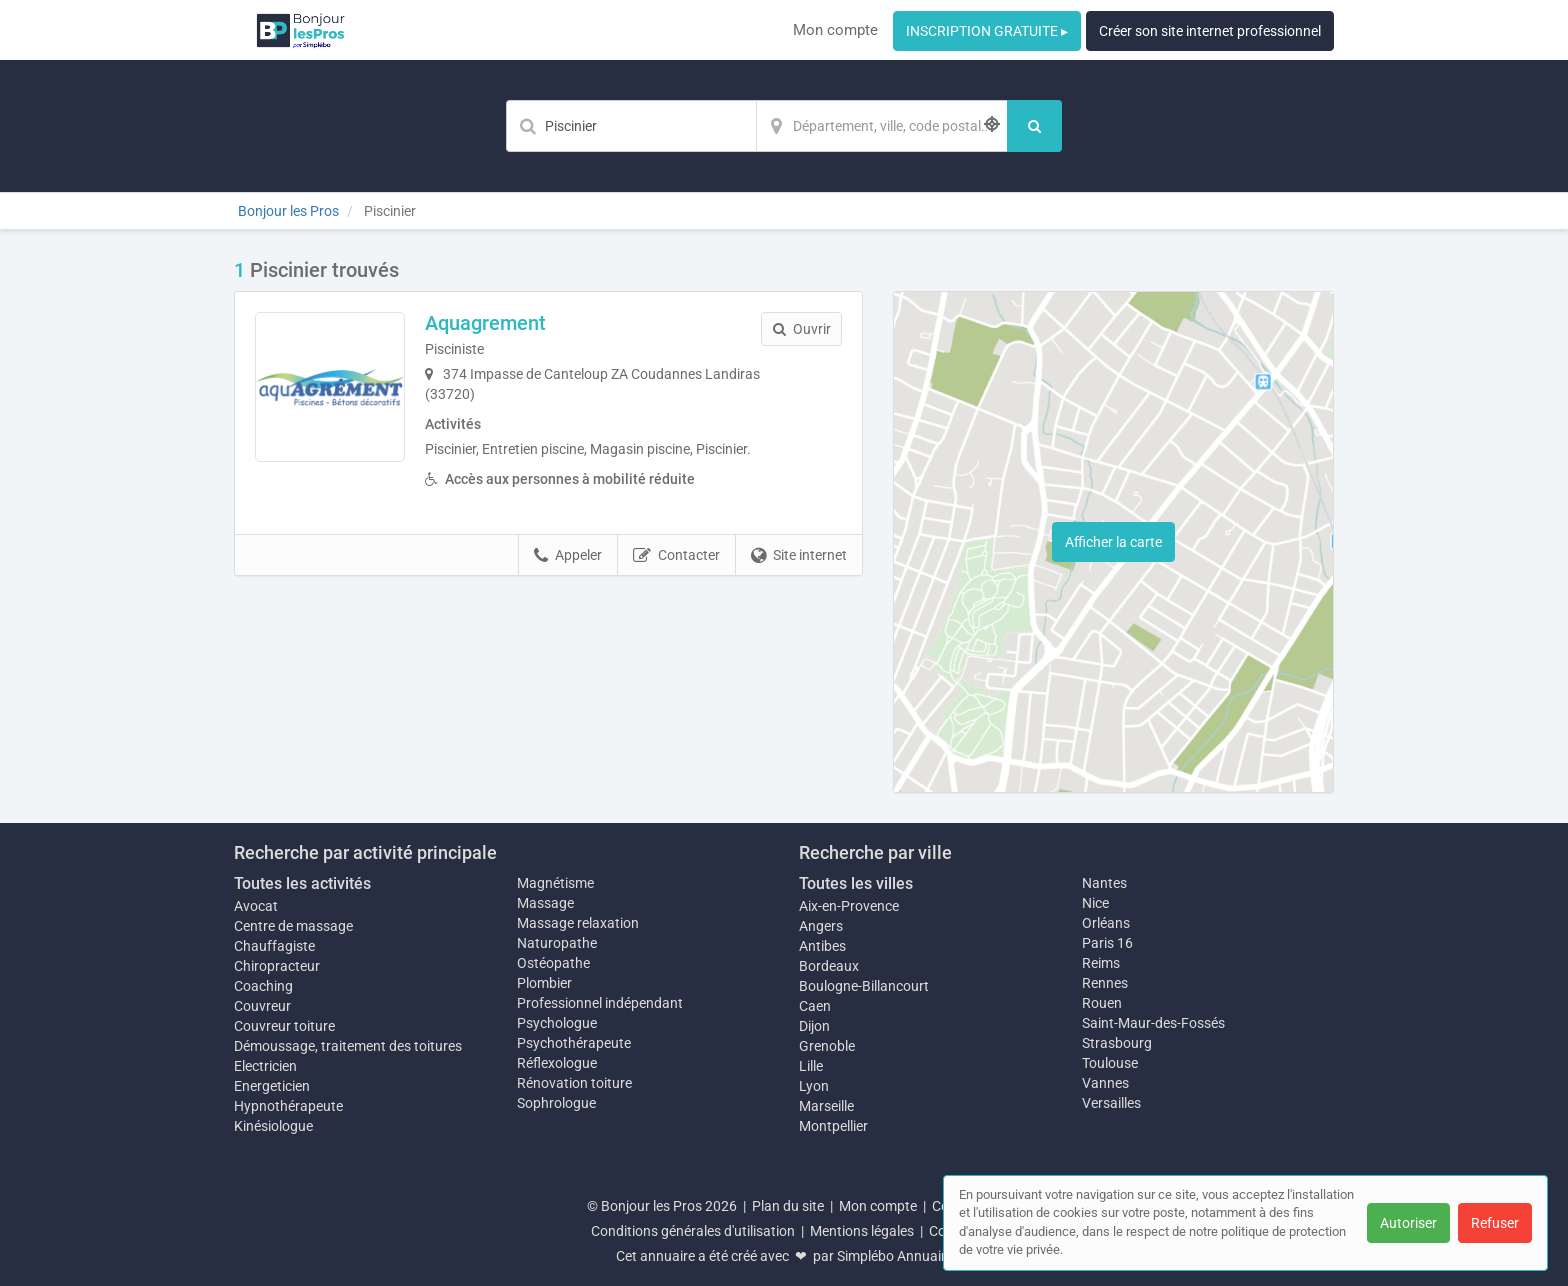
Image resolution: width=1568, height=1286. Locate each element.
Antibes (822, 946)
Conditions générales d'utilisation (693, 1231)
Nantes (1104, 883)
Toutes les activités (302, 883)
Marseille (826, 1106)
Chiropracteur (277, 966)
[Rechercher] (1034, 126)
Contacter (676, 556)
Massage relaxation (578, 923)
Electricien (265, 1066)
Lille (811, 1066)
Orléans (1106, 923)
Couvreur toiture (284, 1026)
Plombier (544, 983)
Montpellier (833, 1126)
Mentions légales (862, 1231)
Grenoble (827, 1046)
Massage (545, 903)
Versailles (1111, 1103)
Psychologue (557, 1023)
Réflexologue (557, 1063)
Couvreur (262, 1006)
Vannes (1105, 1083)
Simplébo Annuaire (895, 1256)
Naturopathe (557, 943)
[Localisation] (882, 126)
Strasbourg (1117, 1043)
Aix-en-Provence (849, 906)
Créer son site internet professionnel (1210, 31)
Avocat (256, 906)
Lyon (814, 1086)
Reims (1101, 963)
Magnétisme (555, 883)
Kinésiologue (273, 1126)
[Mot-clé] (631, 126)
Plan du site (788, 1206)
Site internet (799, 556)
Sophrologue (556, 1103)
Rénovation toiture (574, 1083)
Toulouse (1110, 1063)
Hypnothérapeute (288, 1106)
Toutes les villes (856, 883)
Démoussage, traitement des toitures (348, 1046)
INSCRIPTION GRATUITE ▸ (987, 31)
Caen (815, 1006)
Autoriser (1408, 1223)
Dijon (814, 1026)
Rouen (1102, 1003)
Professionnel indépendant (600, 1003)
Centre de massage (293, 926)
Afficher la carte (1113, 542)
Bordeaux (829, 966)
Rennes (1105, 983)
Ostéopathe (553, 963)
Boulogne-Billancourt (864, 986)
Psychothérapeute (574, 1043)
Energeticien (272, 1086)
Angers (821, 926)
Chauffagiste (274, 946)
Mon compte (835, 30)
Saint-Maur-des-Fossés (1153, 1023)
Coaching (263, 986)
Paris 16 (1107, 943)
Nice (1095, 903)
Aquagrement (485, 323)
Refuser (1495, 1223)
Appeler (568, 556)
